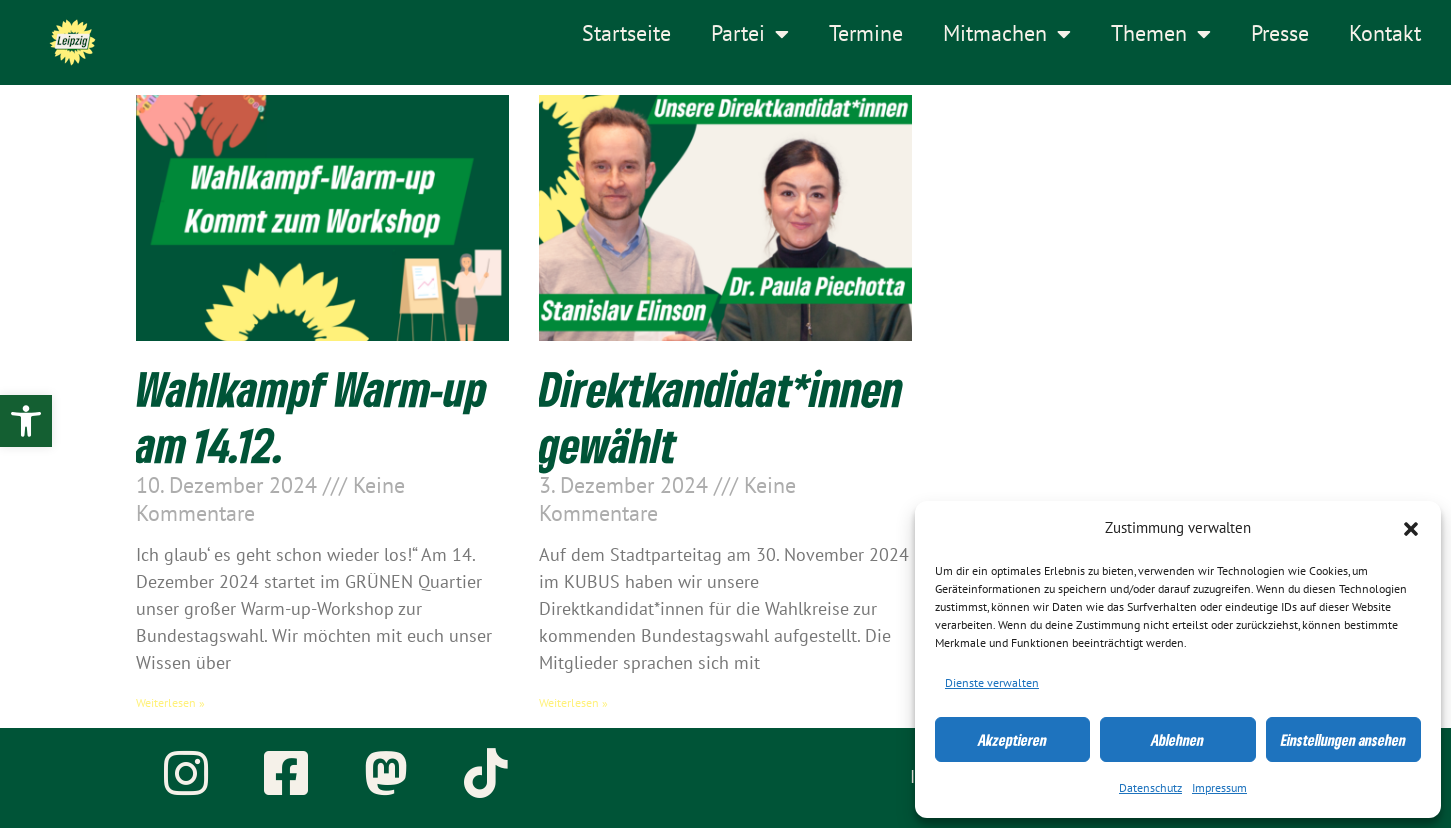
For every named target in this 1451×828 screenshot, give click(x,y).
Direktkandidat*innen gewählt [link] (721, 416)
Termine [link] (866, 34)
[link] (26, 421)
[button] (1411, 529)
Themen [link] (1161, 34)
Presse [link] (1280, 34)
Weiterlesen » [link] (170, 703)
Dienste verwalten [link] (992, 683)
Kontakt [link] (1385, 34)
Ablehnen (1177, 740)
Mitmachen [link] (1007, 34)
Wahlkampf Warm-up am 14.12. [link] (311, 416)
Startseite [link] (626, 34)
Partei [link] (750, 34)
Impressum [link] (1219, 788)
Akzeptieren (1012, 740)
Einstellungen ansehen (1343, 740)
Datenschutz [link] (1150, 788)
